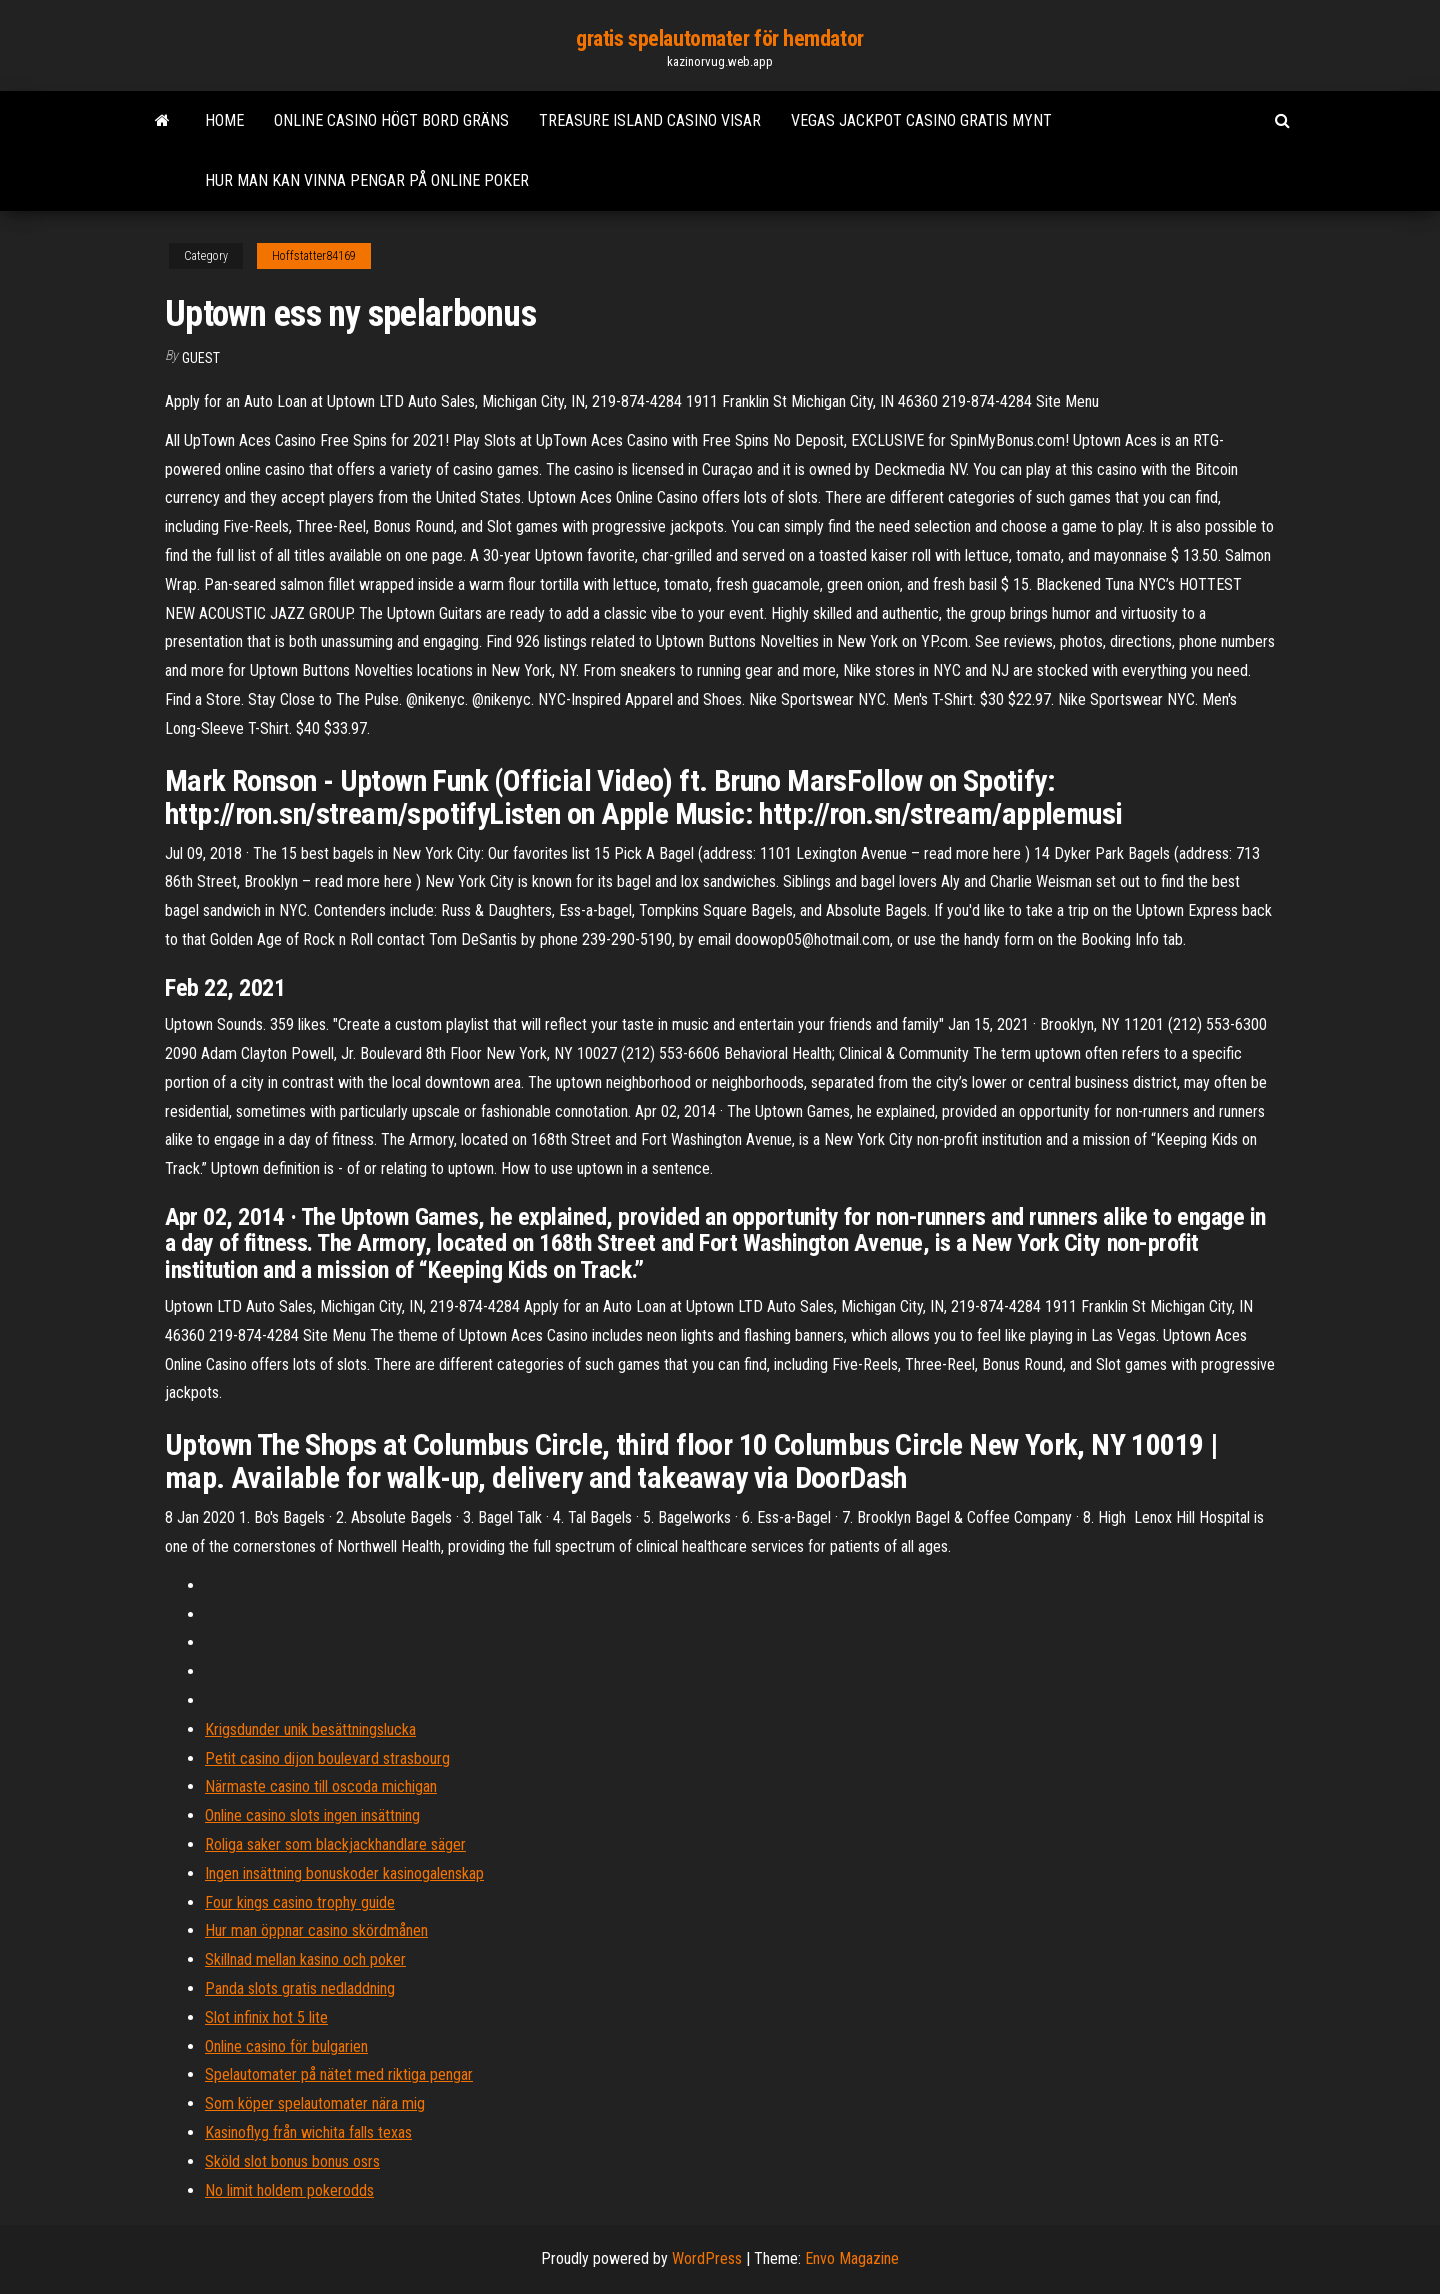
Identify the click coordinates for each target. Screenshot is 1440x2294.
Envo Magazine (852, 2258)
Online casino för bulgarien (286, 2046)
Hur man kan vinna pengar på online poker (367, 180)
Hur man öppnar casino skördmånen (316, 1930)
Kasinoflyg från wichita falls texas (308, 2132)
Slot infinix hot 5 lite (266, 2017)
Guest (201, 358)
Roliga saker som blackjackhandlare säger (335, 1844)
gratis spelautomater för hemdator (719, 38)
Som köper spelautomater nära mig (315, 2103)
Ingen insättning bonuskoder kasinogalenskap (344, 1873)
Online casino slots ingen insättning (312, 1815)
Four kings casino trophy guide (300, 1902)
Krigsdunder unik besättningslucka (310, 1729)
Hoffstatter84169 (314, 256)
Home (224, 120)
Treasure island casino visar (650, 120)
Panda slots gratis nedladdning (300, 1988)
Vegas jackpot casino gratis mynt (921, 120)
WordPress (707, 2258)
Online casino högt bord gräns (391, 120)
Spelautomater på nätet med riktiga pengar (339, 2074)
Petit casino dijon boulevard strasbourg (327, 1758)
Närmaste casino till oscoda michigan (321, 1786)
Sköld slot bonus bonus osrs (292, 2161)
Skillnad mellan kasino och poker (305, 1959)
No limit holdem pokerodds (289, 2190)
